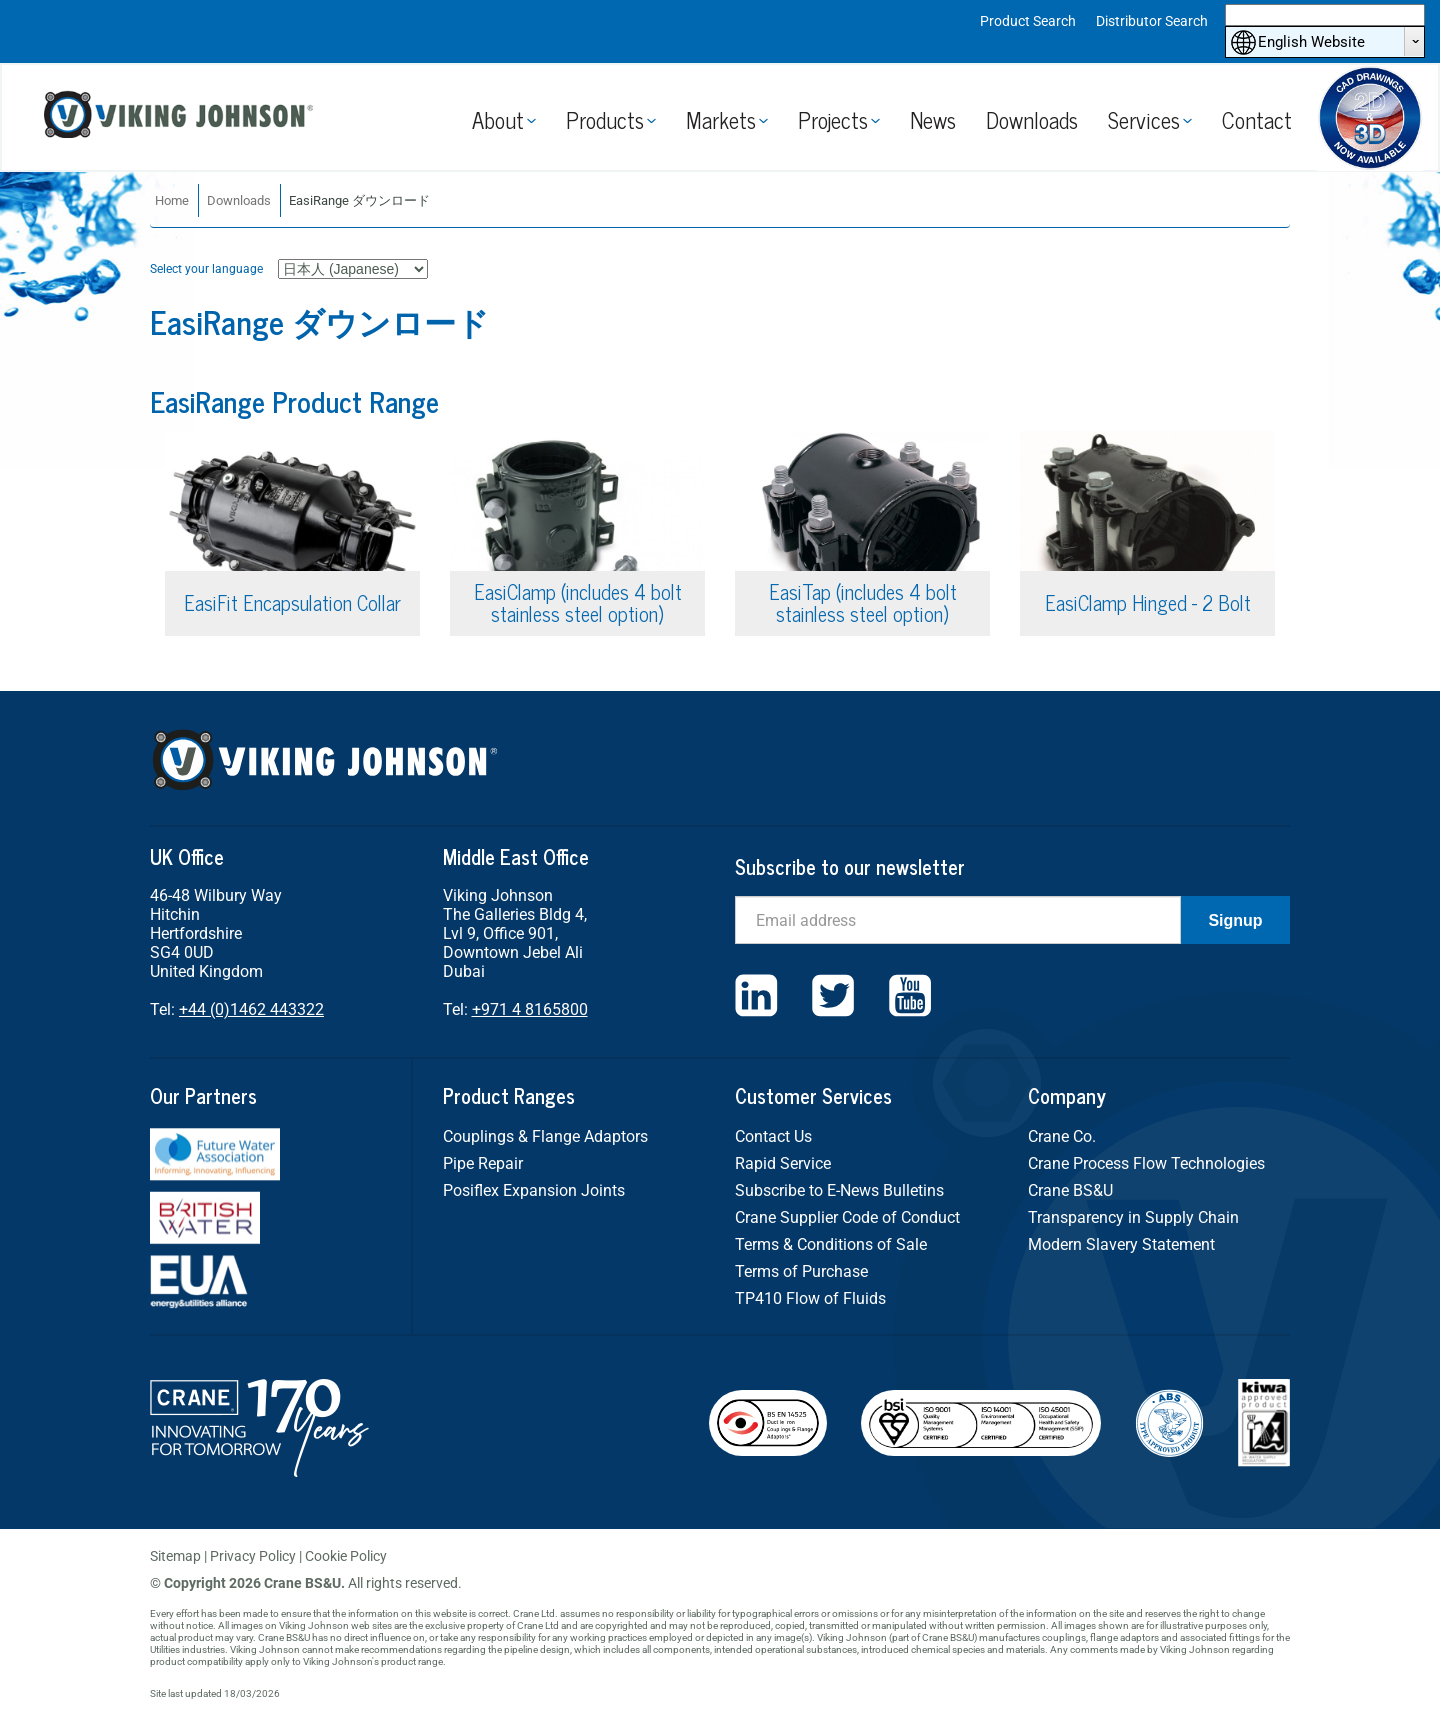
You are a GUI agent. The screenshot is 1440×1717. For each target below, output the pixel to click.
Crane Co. (1062, 1136)
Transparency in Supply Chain (1133, 1217)
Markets (721, 119)
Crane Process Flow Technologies (1146, 1163)
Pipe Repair (483, 1163)
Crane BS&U (1070, 1190)
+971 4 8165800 (530, 1009)
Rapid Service (783, 1163)
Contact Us (773, 1136)
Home (172, 200)
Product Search (1028, 21)
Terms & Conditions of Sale (831, 1244)
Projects (833, 119)
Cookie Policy (346, 1556)
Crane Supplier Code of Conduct (847, 1217)
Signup (1235, 920)
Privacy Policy (253, 1556)
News (933, 119)
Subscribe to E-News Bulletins (839, 1190)
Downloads (1032, 119)
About (498, 119)
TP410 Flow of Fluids (810, 1298)
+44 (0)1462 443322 (251, 1009)
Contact (1257, 119)
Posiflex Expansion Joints (534, 1190)
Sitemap (175, 1556)
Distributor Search (1152, 21)
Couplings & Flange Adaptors (545, 1136)
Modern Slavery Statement (1121, 1244)
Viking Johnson (181, 117)
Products (605, 119)
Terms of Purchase (801, 1271)
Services (1144, 119)
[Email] (958, 920)
